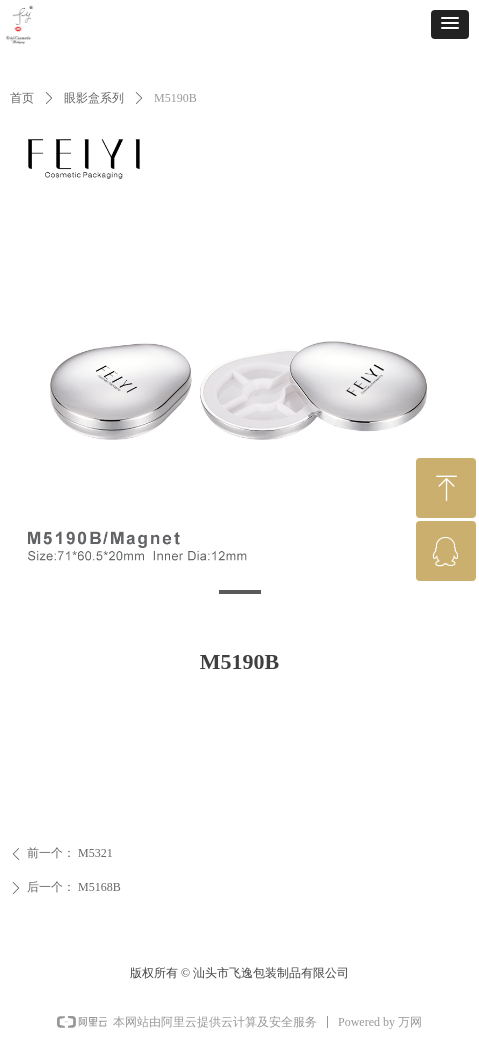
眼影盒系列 (94, 98)
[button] (450, 24)
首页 (22, 98)
